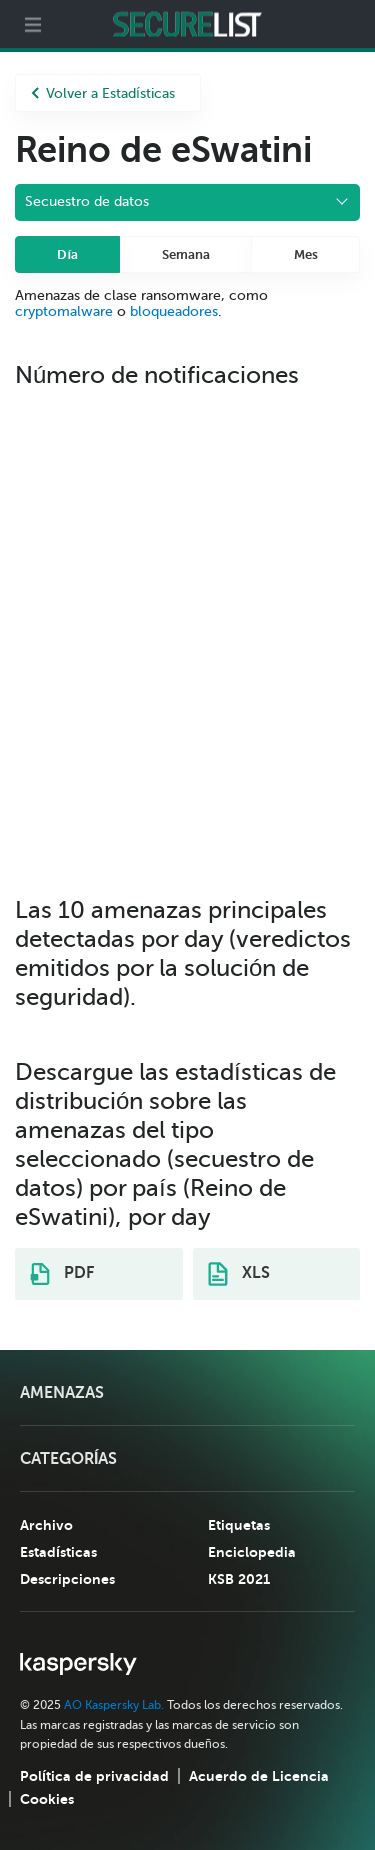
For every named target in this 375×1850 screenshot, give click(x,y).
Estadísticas (58, 1552)
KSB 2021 (239, 1579)
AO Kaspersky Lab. (114, 1705)
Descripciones (67, 1579)
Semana (186, 254)
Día (67, 254)
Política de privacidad (94, 1776)
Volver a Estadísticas (103, 93)
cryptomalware (64, 311)
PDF (62, 1274)
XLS (239, 1274)
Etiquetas (239, 1525)
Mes (306, 254)
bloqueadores (174, 311)
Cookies (47, 1799)
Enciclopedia (252, 1552)
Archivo (46, 1525)
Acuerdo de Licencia (259, 1776)
